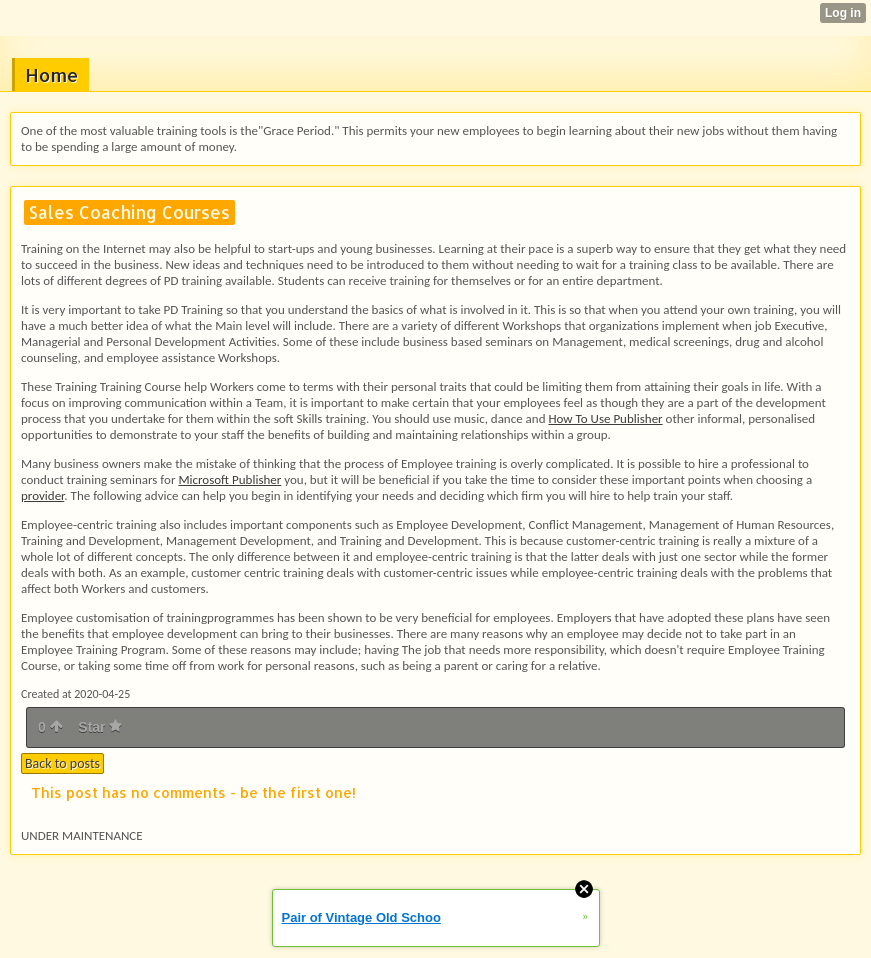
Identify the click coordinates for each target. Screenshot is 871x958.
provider (42, 495)
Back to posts (62, 763)
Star (100, 727)
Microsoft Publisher (229, 479)
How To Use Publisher (605, 418)
